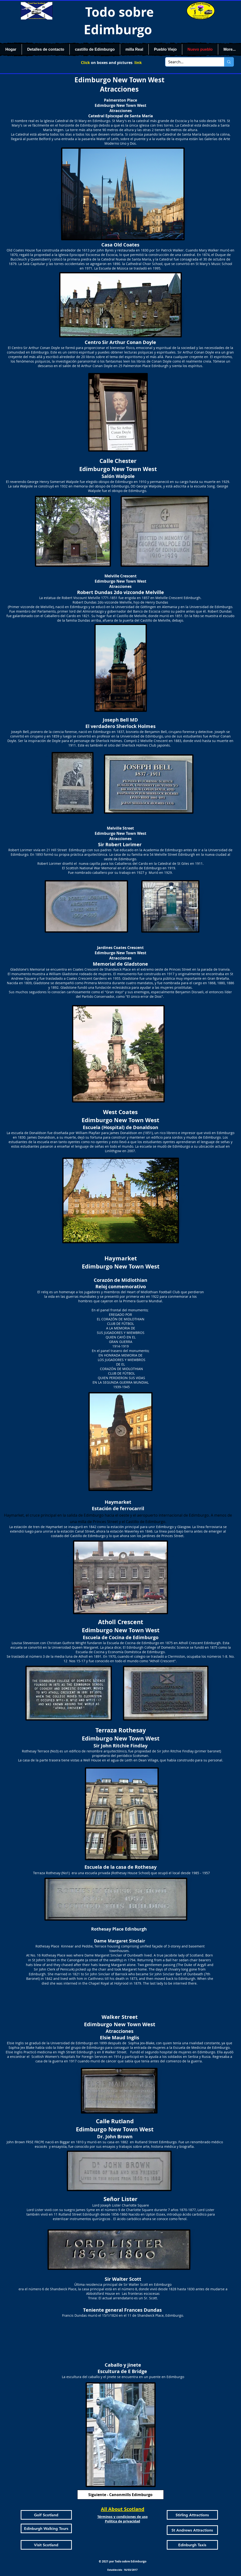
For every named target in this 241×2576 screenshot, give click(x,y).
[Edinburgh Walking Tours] (46, 2528)
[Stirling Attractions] (192, 2515)
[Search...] (191, 61)
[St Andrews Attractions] (192, 2530)
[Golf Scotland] (46, 2515)
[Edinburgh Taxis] (192, 2545)
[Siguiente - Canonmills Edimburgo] (120, 2494)
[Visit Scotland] (46, 2545)
